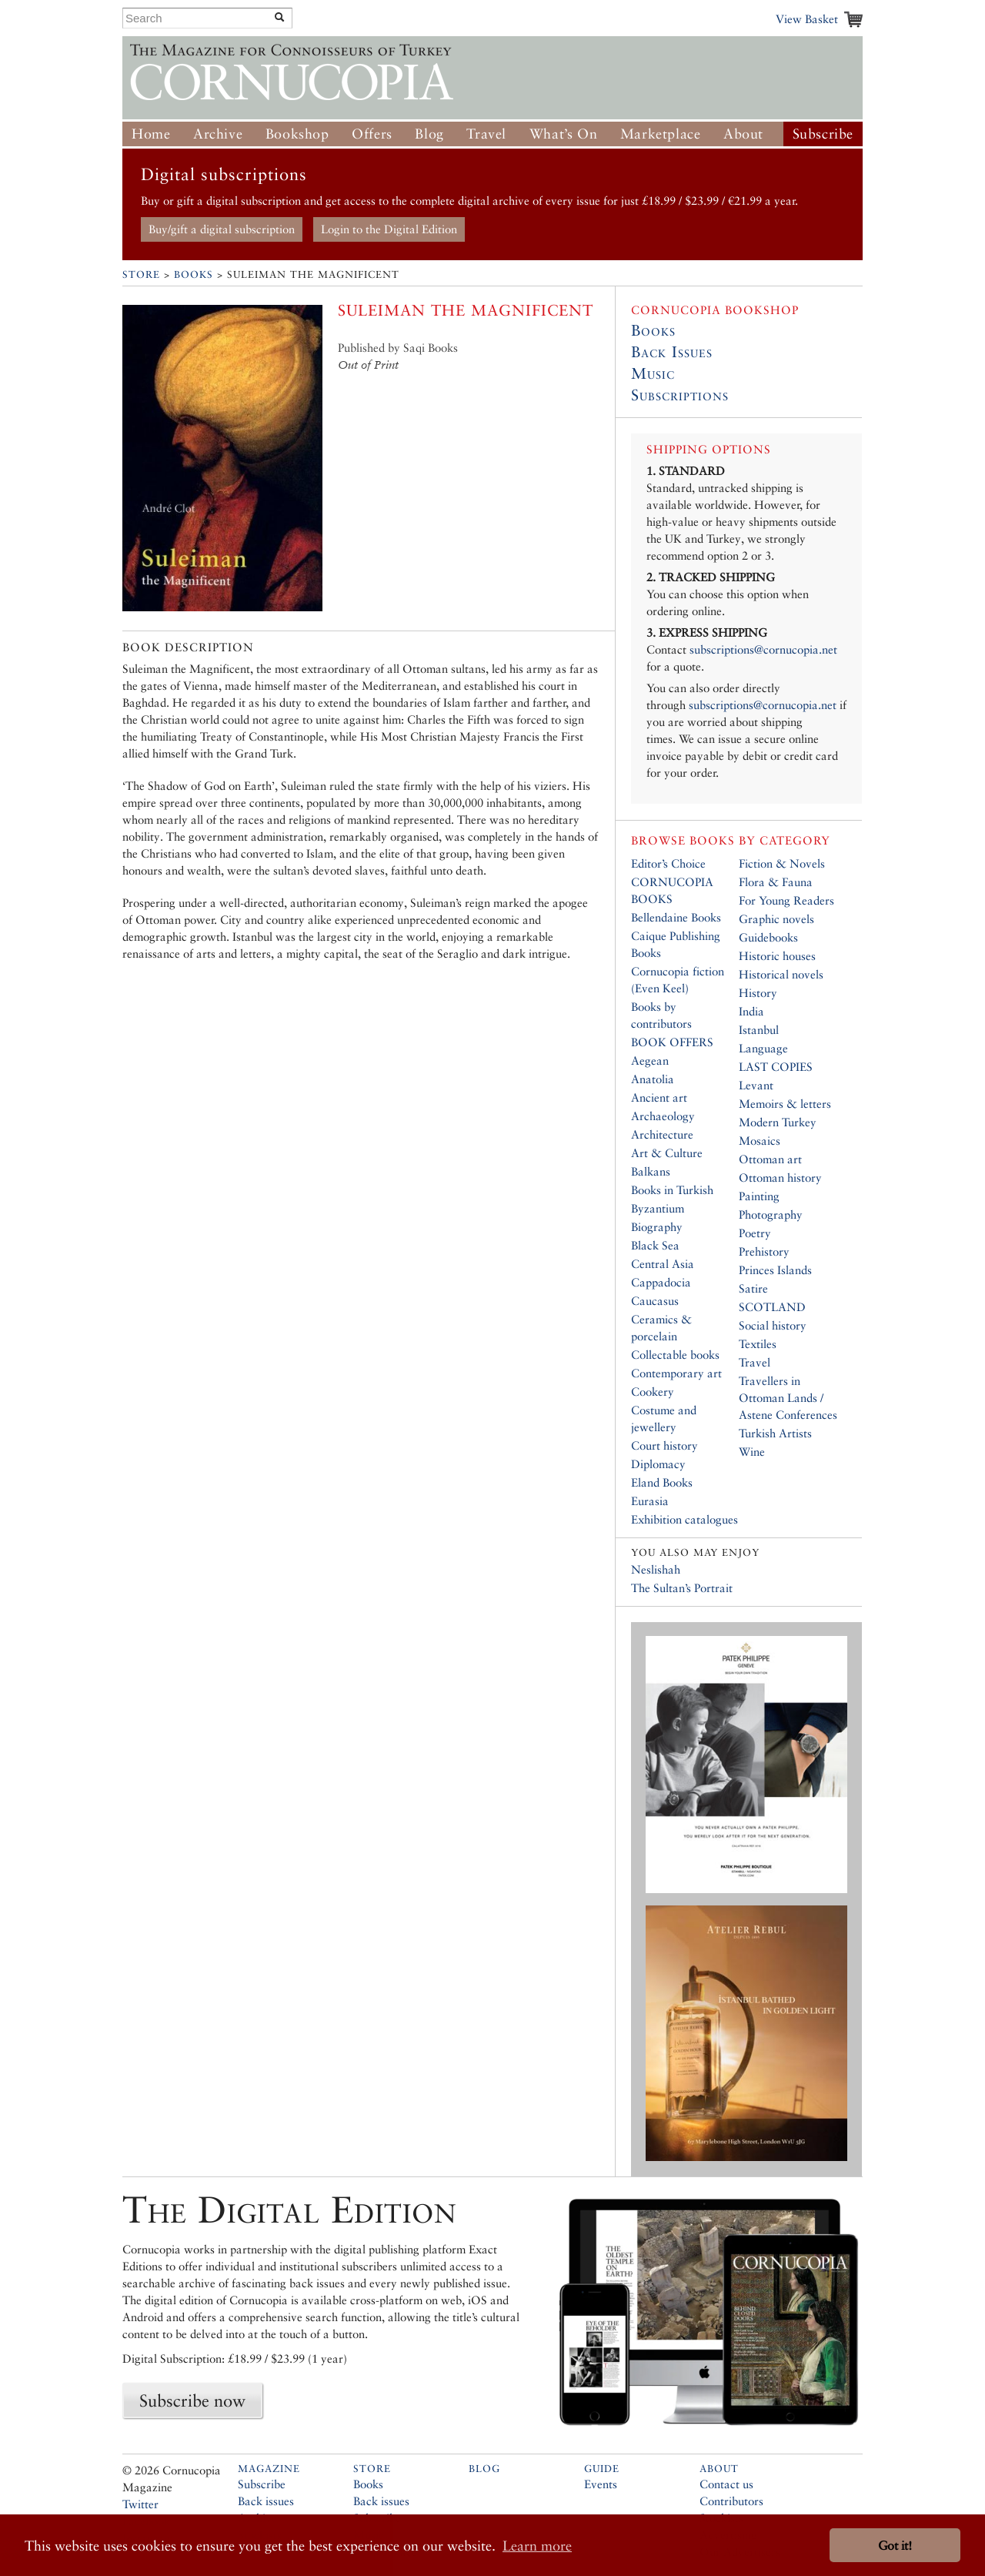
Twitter (140, 2504)
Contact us (726, 2484)
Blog (429, 133)
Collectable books (675, 1354)
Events (600, 2484)
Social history (772, 1325)
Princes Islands (775, 1269)
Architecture (662, 1134)
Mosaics (759, 1140)
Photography (771, 1214)
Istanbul (759, 1029)
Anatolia (652, 1079)
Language (763, 1048)
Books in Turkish (672, 1189)
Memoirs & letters (785, 1103)
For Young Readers (786, 900)
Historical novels (781, 974)
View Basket (807, 18)
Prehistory (764, 1251)
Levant (756, 1085)
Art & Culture (667, 1152)
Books (193, 274)
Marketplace (660, 133)
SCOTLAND (772, 1306)
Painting (759, 1196)
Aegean (650, 1060)
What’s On (563, 133)
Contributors (731, 2500)
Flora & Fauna (776, 881)
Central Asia (662, 1263)
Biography (657, 1226)
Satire (753, 1288)
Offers (372, 133)
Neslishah (655, 1569)
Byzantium (657, 1208)
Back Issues (672, 352)
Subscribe (823, 133)
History (758, 992)
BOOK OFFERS (672, 1042)
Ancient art (659, 1097)
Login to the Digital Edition (389, 229)
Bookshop (297, 133)
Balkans (650, 1171)
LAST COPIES (776, 1066)
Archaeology (663, 1115)
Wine (752, 1451)
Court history (664, 1445)
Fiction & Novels (782, 863)
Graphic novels (776, 918)
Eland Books (662, 1482)
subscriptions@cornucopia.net (763, 649)
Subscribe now (192, 2400)
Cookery (652, 1391)
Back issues (266, 2500)
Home (151, 133)
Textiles (757, 1343)
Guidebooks (768, 937)
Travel (486, 133)
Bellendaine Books (676, 917)
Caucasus (655, 1300)
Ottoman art (770, 1159)
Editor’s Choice (668, 863)
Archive (217, 133)
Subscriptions (680, 395)
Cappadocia (661, 1282)
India (751, 1011)
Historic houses (777, 955)
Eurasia (650, 1500)
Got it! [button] (895, 2545)
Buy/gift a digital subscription (222, 229)
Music (653, 373)
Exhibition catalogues (684, 1519)
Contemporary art (676, 1373)
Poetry (755, 1232)
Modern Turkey (777, 1122)
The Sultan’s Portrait (682, 1587)
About (743, 133)
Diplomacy (658, 1463)
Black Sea (655, 1245)
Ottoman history (780, 1177)
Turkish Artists (775, 1433)
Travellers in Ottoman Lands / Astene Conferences (788, 1397)
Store (141, 274)
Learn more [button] (537, 2546)
